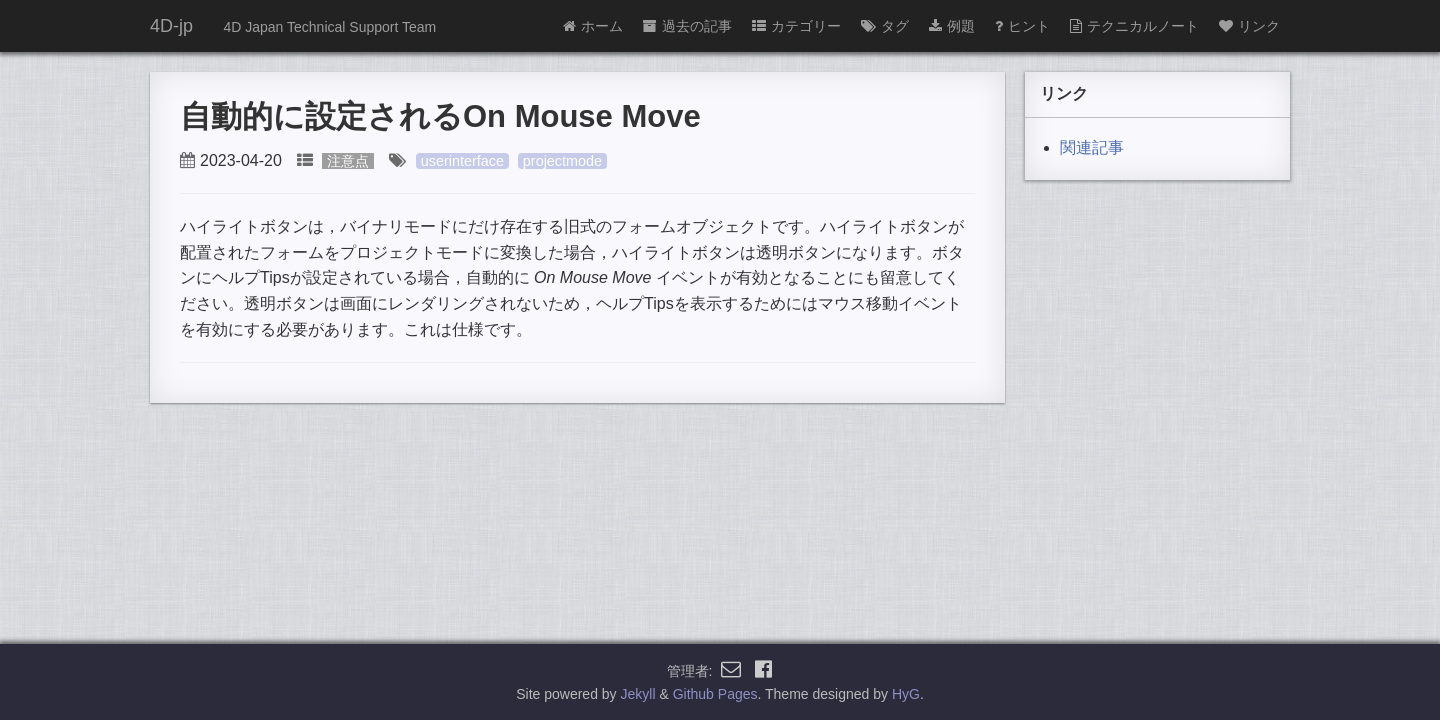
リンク (1249, 26)
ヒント (1022, 26)
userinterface (462, 161)
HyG (906, 694)
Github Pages (715, 694)
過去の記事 (687, 26)
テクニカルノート (1134, 26)
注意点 (348, 161)
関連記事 (1092, 147)
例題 (952, 26)
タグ (885, 26)
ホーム (593, 26)
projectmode (562, 161)
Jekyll (638, 694)
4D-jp (171, 26)
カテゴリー (796, 26)
